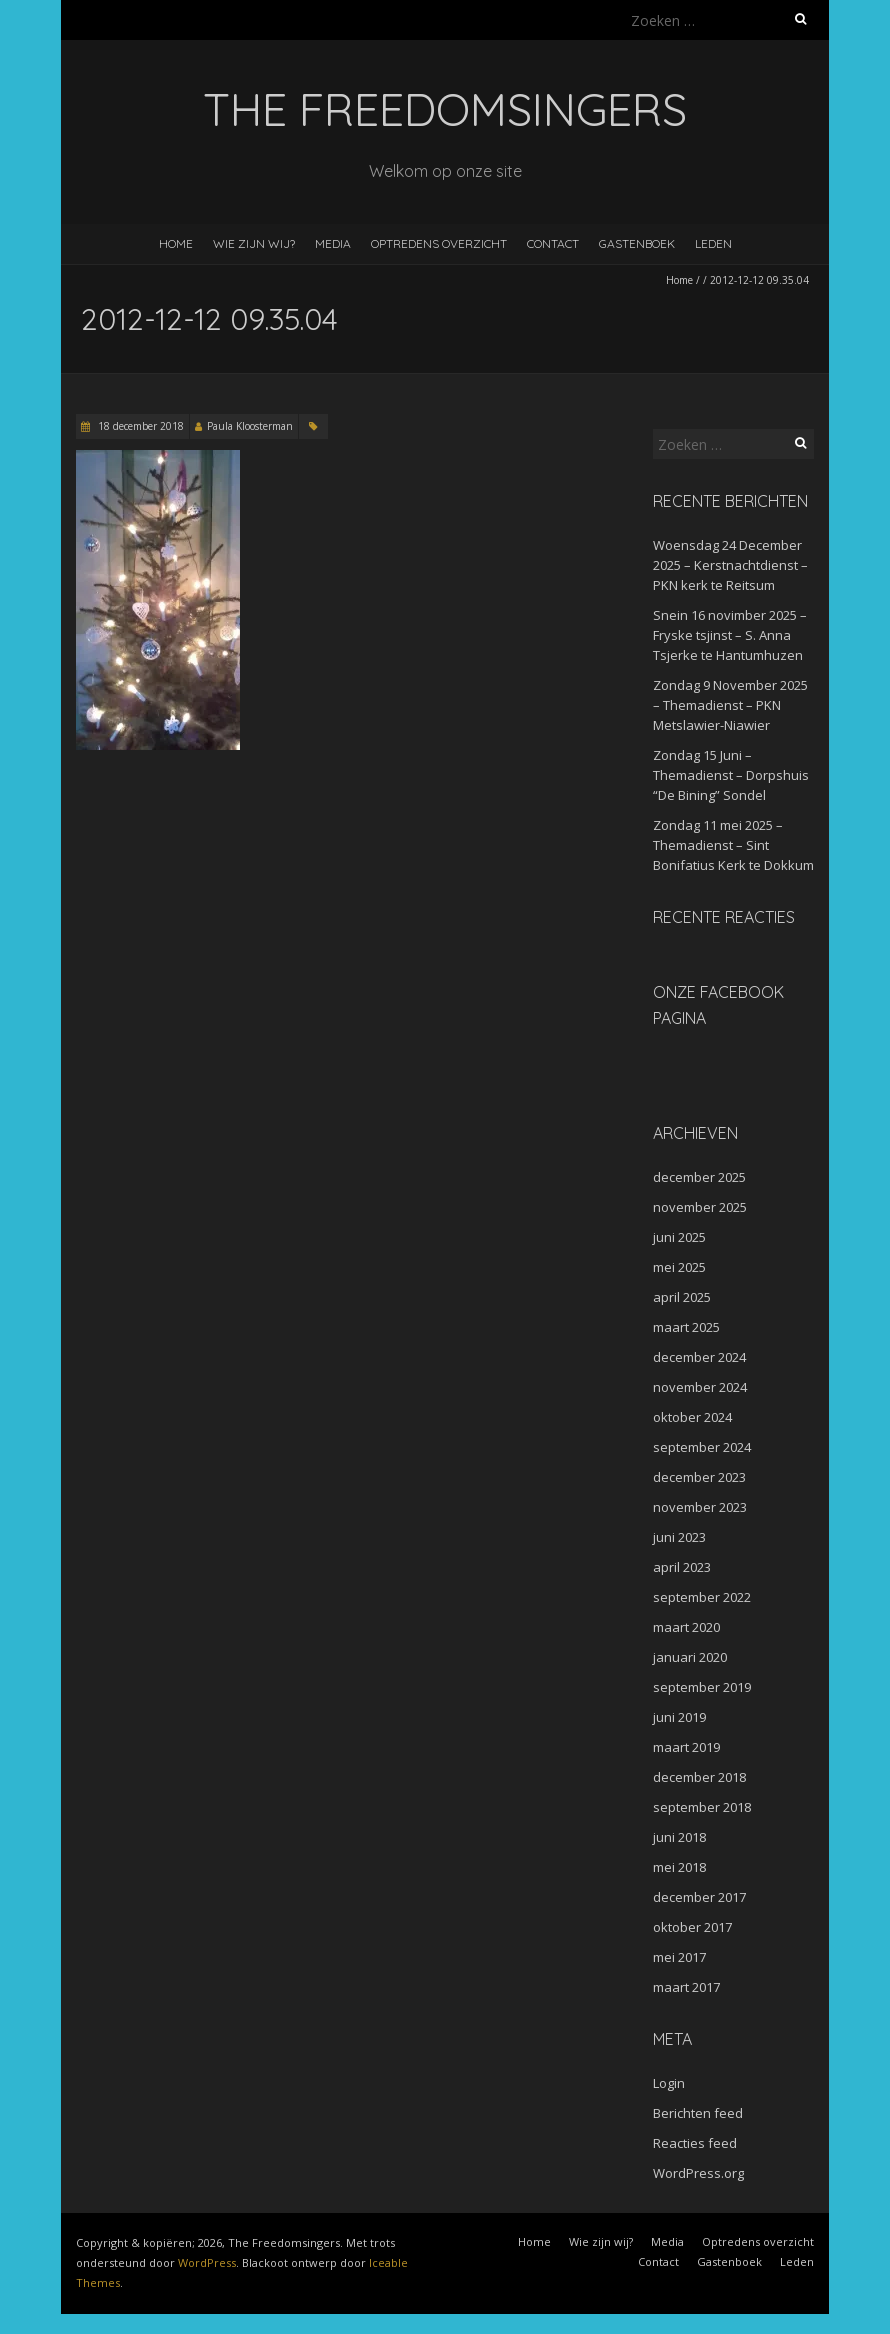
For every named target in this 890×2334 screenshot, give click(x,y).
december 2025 (699, 1177)
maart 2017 (686, 1987)
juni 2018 (679, 1837)
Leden (713, 243)
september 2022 (702, 1597)
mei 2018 (679, 1867)
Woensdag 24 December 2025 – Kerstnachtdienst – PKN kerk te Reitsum (730, 565)
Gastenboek (637, 243)
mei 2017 (679, 1957)
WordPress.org (698, 2173)
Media (333, 243)
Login (669, 2083)
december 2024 (699, 1357)
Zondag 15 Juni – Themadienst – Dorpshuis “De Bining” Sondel (731, 775)
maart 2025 (686, 1327)
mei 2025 (679, 1267)
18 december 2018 (139, 426)
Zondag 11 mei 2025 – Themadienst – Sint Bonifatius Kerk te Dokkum (733, 845)
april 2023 (682, 1567)
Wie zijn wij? (254, 243)
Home (176, 243)
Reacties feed (695, 2143)
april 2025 (682, 1297)
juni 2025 (679, 1237)
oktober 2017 (692, 1927)
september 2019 (702, 1687)
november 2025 (700, 1207)
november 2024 (700, 1387)
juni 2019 (679, 1717)
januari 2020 (690, 1657)
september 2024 (702, 1447)
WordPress (207, 2262)
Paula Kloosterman (250, 426)
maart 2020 (686, 1627)
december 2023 (699, 1477)
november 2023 (700, 1507)
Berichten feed (698, 2113)
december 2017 (699, 1897)
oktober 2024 (692, 1417)
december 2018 (699, 1777)
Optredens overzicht (439, 243)
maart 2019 (686, 1747)
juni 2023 (679, 1537)
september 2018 (702, 1807)
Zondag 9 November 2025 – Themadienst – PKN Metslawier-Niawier (730, 705)
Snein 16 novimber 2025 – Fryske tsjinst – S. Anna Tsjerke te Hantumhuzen (730, 635)
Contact (553, 243)
